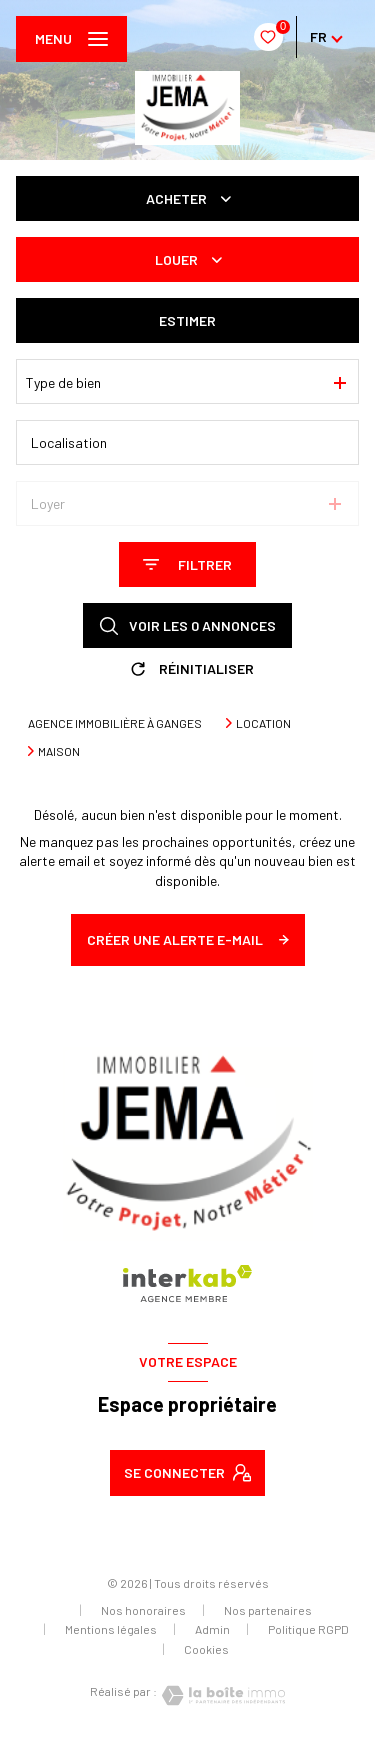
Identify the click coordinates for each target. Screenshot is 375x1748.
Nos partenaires (268, 1610)
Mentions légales (111, 1629)
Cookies (206, 1649)
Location (263, 723)
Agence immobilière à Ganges (115, 723)
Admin (212, 1629)
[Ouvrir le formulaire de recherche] (187, 564)
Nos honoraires (143, 1610)
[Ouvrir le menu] (71, 39)
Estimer (187, 320)
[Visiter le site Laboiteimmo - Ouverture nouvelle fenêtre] (221, 1695)
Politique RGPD (308, 1629)
